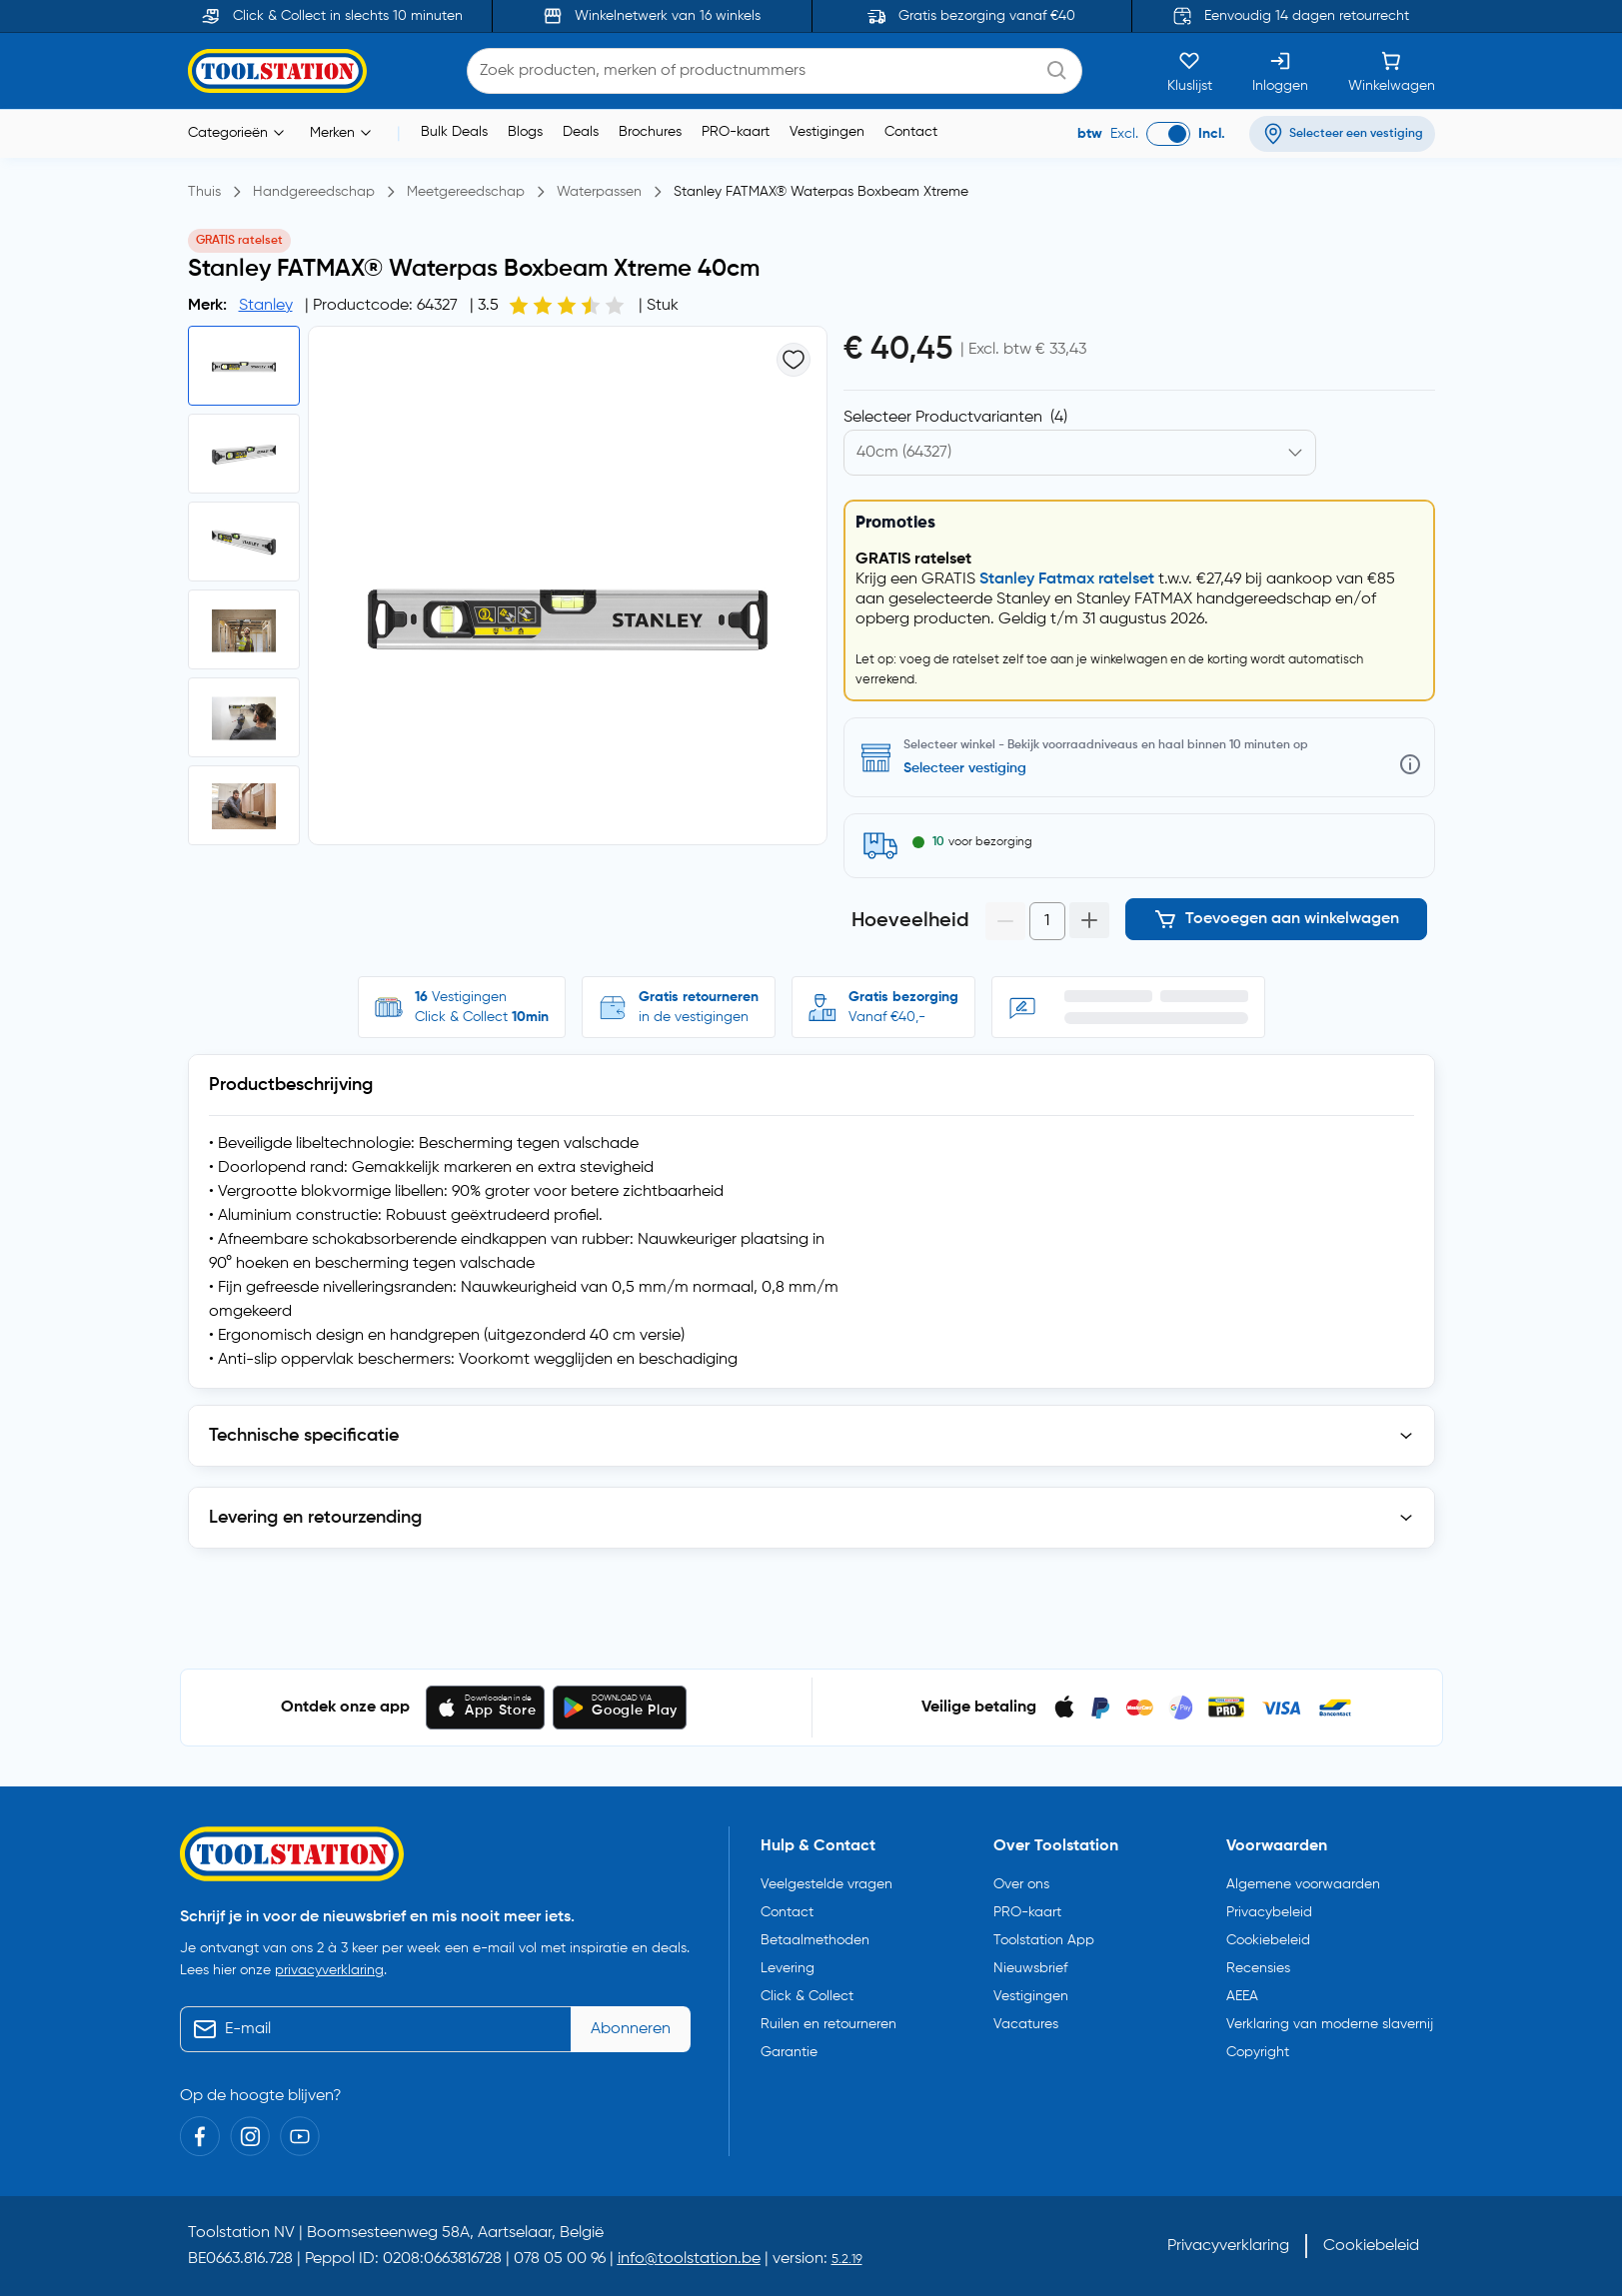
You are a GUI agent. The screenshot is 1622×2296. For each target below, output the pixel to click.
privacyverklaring (329, 1970)
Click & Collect (807, 1996)
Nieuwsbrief (1030, 1968)
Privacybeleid (1269, 1912)
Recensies (1258, 1968)
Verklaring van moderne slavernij (1329, 2024)
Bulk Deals (454, 132)
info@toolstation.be (689, 2259)
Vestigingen (827, 132)
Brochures (650, 132)
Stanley (266, 306)
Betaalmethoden (815, 1940)
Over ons (1021, 1884)
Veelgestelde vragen (826, 1884)
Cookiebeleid (1268, 1940)
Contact (910, 132)
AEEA (1242, 1996)
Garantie (789, 2052)
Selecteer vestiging (964, 768)
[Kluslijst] (1189, 71)
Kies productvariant (926, 418)
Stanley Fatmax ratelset (1066, 579)
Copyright (1257, 2052)
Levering (787, 1968)
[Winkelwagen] (1391, 71)
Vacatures (1025, 2024)
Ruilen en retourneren (828, 2024)
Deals (581, 132)
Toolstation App (1043, 1940)
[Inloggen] (1280, 71)
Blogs (525, 132)
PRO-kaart (736, 132)
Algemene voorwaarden (1303, 1884)
